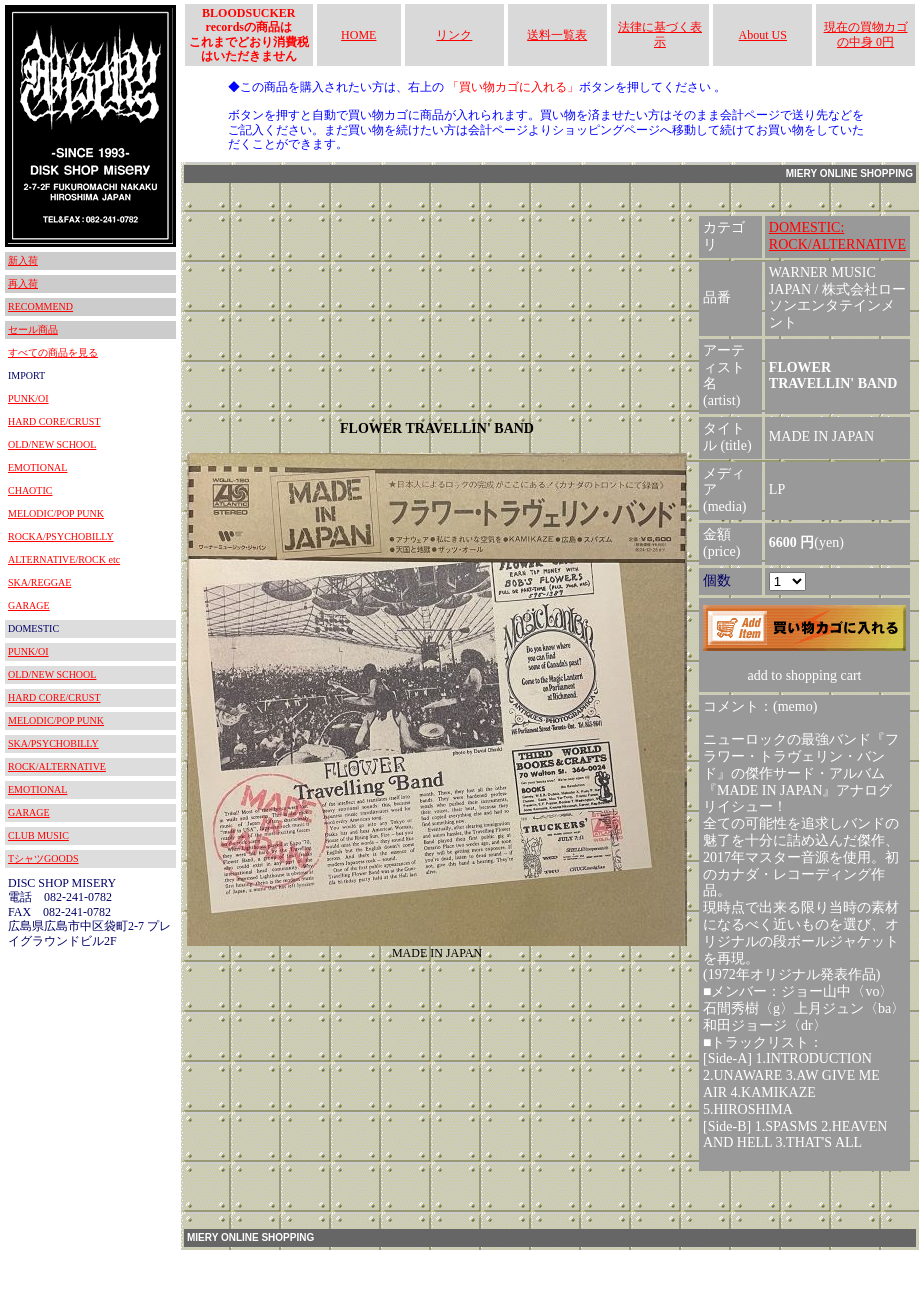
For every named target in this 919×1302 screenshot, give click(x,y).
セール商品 (33, 329)
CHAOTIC (30, 490)
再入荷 (23, 283)
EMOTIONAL (37, 467)
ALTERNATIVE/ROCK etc (64, 559)
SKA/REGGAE (39, 582)
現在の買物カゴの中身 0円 (866, 34)
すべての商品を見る (53, 352)
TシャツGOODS (43, 858)
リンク (454, 35)
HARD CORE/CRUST (54, 421)
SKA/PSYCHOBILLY (53, 743)
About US (763, 35)
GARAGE (29, 605)
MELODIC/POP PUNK (56, 513)
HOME (358, 35)
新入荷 (23, 260)
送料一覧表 (557, 35)
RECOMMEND (40, 306)
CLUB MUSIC (38, 835)
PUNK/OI (28, 398)
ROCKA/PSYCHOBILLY (61, 536)
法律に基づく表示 (660, 34)
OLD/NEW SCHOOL (52, 444)
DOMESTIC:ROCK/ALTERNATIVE (837, 236)
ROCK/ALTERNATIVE (57, 766)
